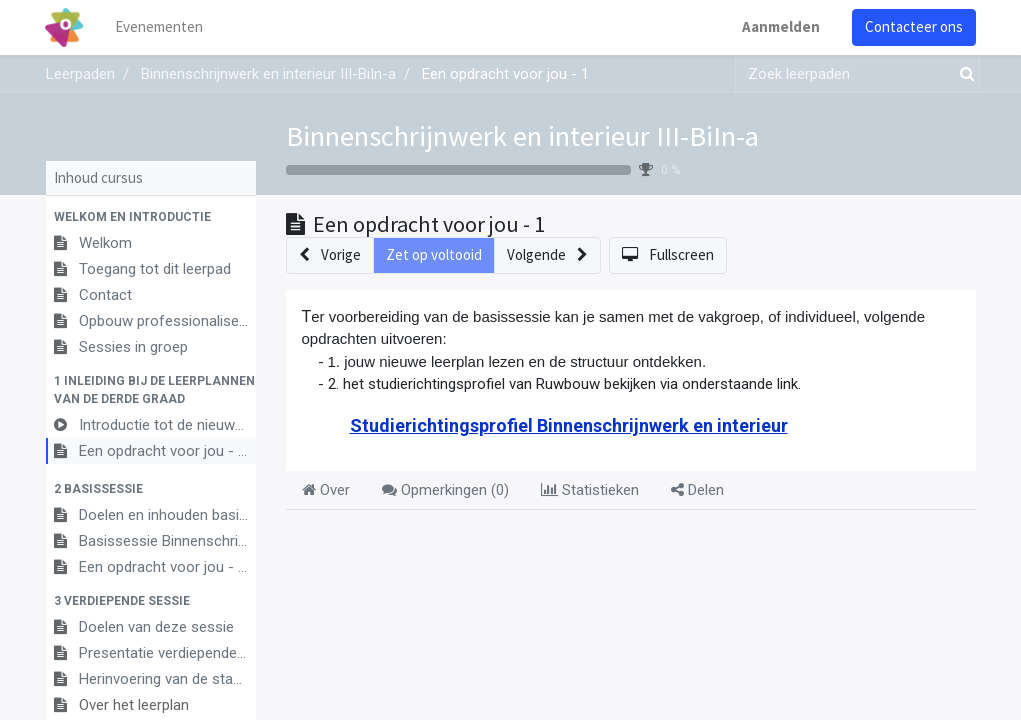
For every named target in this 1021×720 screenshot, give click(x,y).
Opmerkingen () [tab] (445, 490)
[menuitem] (160, 27)
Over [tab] (326, 490)
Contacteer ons (914, 26)
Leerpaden (80, 74)
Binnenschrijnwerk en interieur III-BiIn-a (522, 136)
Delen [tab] (697, 490)
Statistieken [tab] (590, 490)
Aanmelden (781, 26)
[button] (151, 217)
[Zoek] (963, 74)
